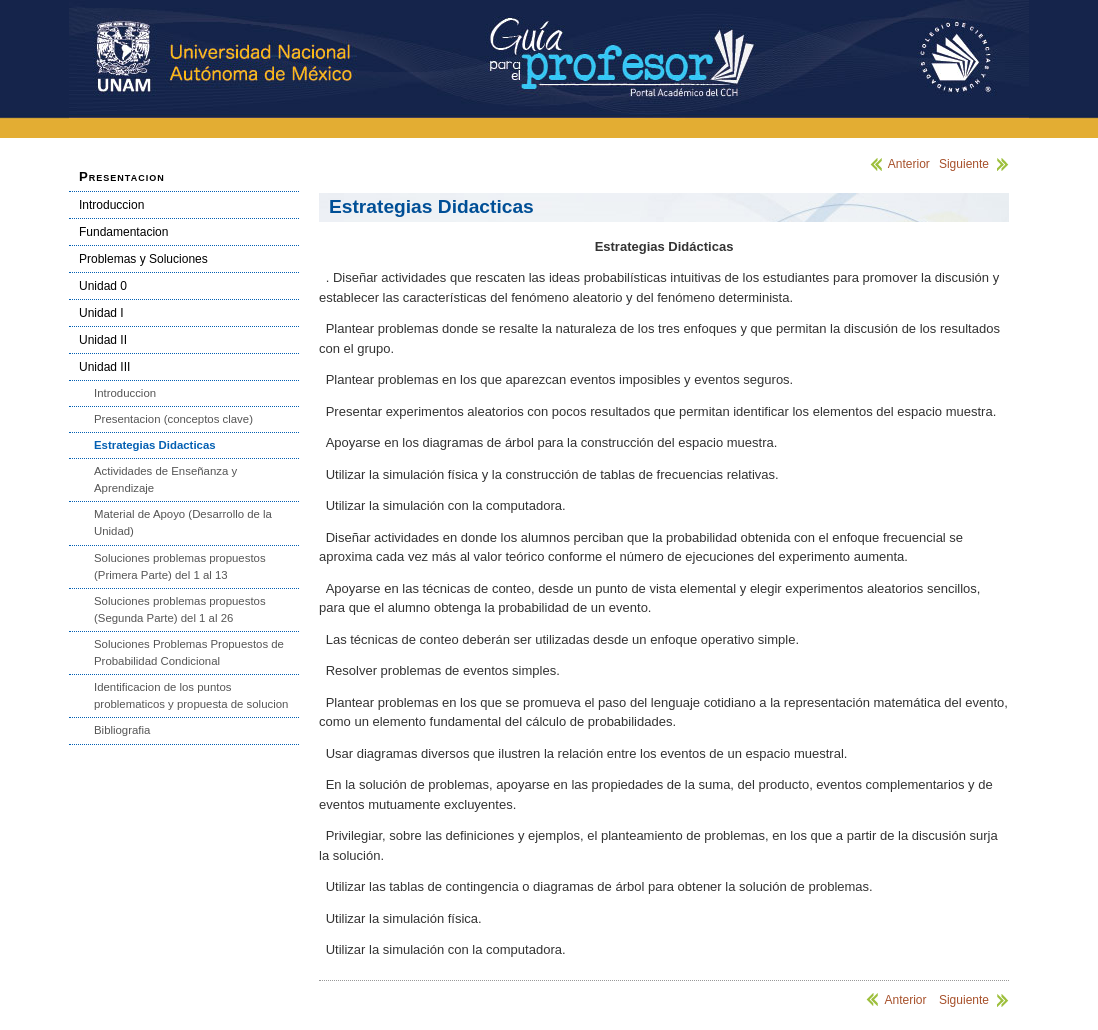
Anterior (909, 164)
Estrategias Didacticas (155, 445)
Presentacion (122, 176)
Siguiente (964, 164)
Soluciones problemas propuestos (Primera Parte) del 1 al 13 (180, 566)
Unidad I (101, 313)
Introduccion (111, 205)
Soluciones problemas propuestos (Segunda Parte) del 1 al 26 (180, 609)
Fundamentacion (123, 232)
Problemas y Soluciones (143, 259)
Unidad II (103, 340)
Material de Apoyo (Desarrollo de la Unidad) (183, 522)
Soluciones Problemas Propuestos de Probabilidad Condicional (189, 652)
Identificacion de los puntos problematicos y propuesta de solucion (191, 695)
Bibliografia (122, 730)
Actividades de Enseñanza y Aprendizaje (165, 479)
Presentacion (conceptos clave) (173, 419)
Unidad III (104, 367)
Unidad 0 (103, 286)
